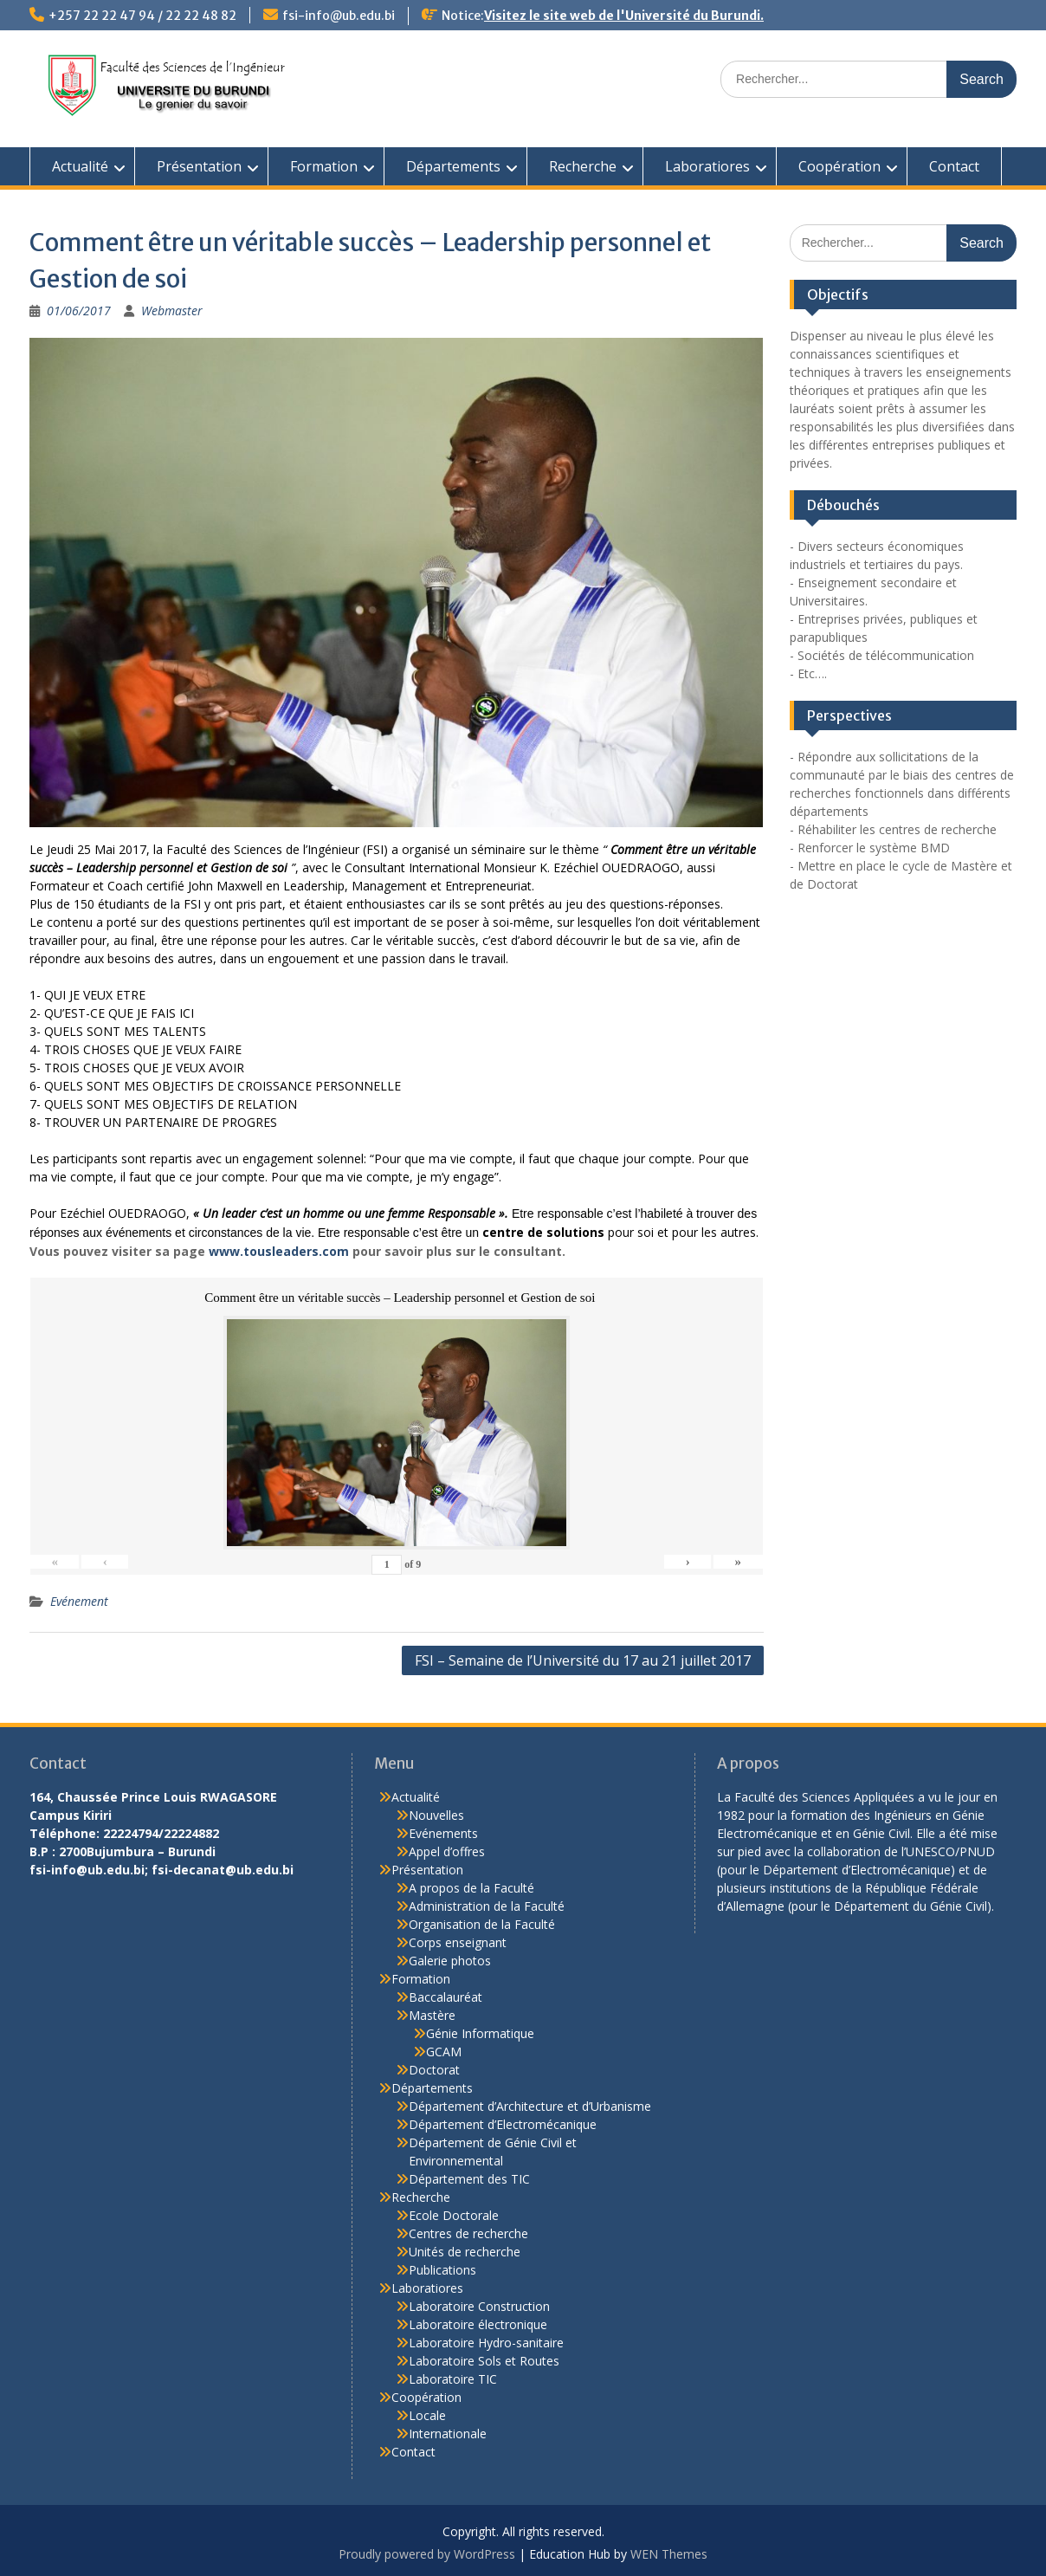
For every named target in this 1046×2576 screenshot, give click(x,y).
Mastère (432, 2015)
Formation (324, 166)
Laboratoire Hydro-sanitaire (486, 2342)
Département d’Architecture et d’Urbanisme (530, 2106)
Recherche (583, 166)
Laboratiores (707, 166)
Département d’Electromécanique (503, 2124)
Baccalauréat (445, 1997)
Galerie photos (450, 1960)
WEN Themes (668, 2554)
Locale (427, 2415)
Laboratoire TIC (453, 2379)
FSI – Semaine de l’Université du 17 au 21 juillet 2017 (583, 1660)
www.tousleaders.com (279, 1251)
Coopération (839, 166)
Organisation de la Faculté (482, 1924)
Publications (442, 2270)
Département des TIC (469, 2179)
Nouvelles (436, 1815)
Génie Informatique (480, 2033)
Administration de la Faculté (487, 1906)
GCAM (444, 2051)
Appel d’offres (447, 1851)
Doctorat (434, 2069)
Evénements (443, 1833)
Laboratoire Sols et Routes (484, 2361)
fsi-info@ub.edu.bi (338, 15)
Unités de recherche (464, 2251)
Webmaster (172, 310)
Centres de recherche (468, 2233)
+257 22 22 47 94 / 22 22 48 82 (142, 15)
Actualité (80, 166)
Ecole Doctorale (454, 2215)
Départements (453, 166)
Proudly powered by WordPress (427, 2554)
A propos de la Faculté (471, 1888)
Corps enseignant (458, 1942)
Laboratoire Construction (479, 2306)
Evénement (79, 1601)
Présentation (199, 166)
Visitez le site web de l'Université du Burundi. (624, 15)
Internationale (448, 2433)
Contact (954, 166)
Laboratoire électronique (478, 2324)
